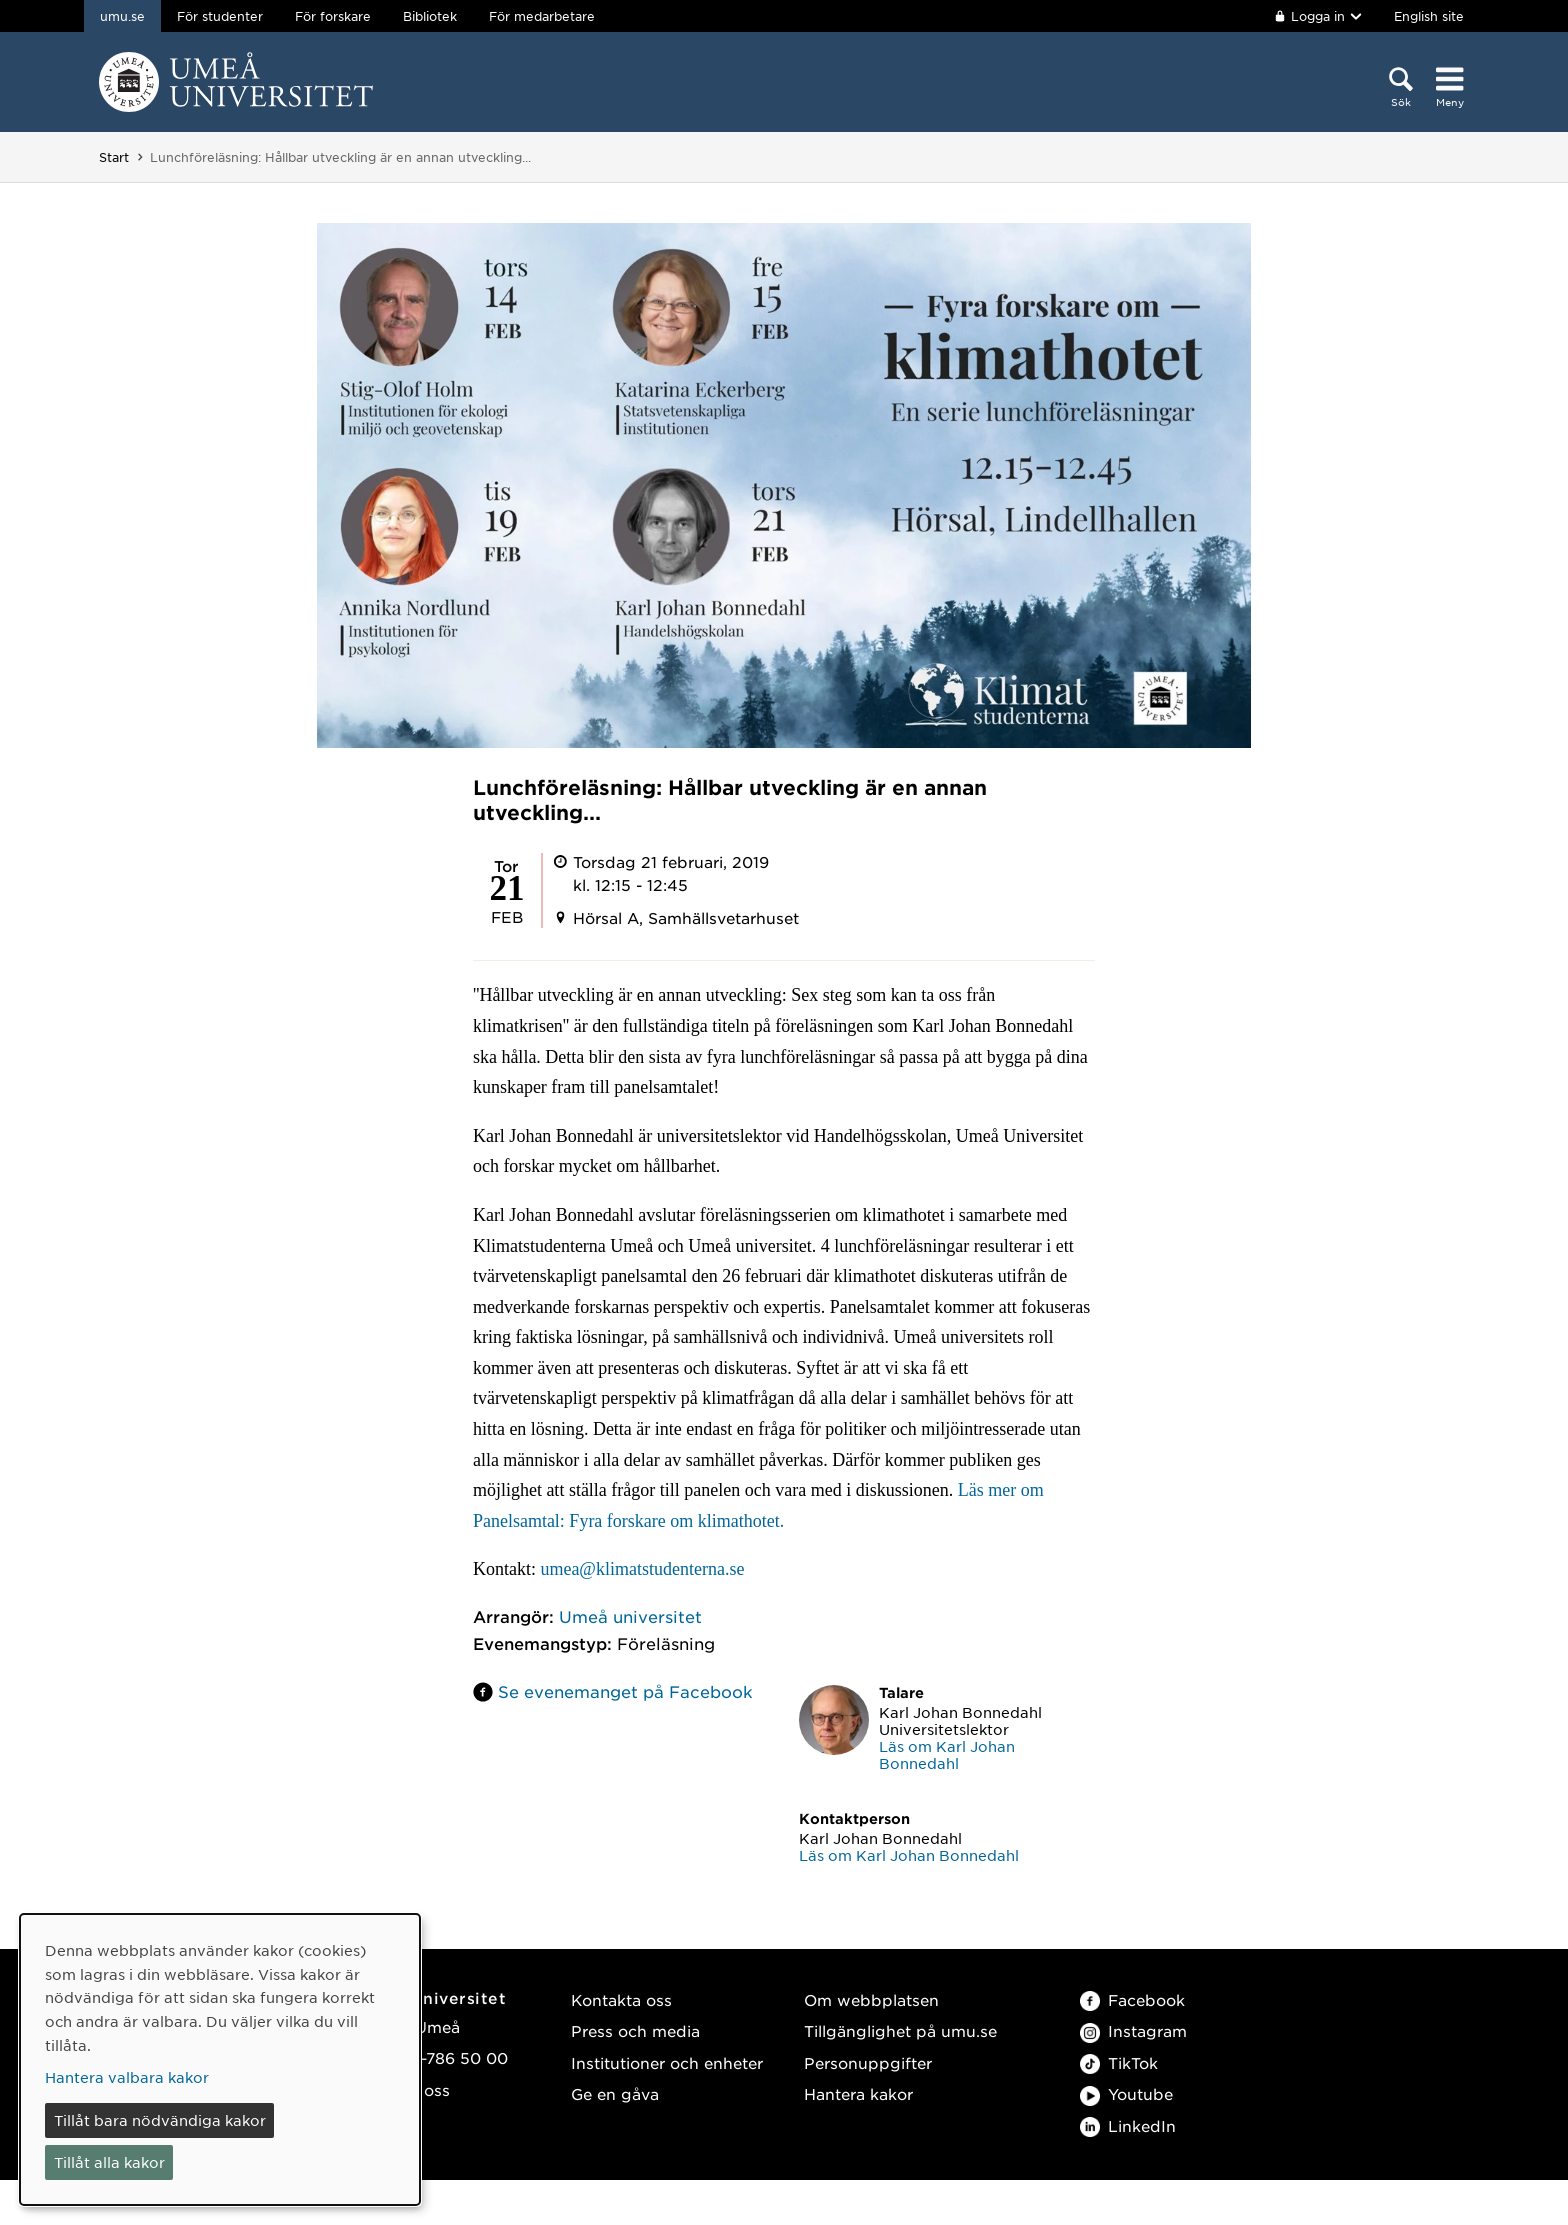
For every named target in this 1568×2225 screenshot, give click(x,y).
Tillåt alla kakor (109, 2162)
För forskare (333, 16)
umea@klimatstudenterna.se (642, 1569)
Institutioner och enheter (667, 2062)
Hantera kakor (858, 2093)
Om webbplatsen (871, 1999)
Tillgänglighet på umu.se (900, 2030)
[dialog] (220, 2059)
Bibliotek (430, 16)
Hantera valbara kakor (127, 2077)
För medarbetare (542, 16)
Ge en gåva (615, 2093)
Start (114, 157)
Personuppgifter (868, 2062)
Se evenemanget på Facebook (625, 1691)
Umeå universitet (630, 1616)
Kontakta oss (621, 1999)
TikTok (1119, 2062)
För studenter (220, 16)
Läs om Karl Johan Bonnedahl (947, 1754)
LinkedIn (1128, 2125)
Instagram (1133, 2030)
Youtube (1126, 2093)
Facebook (1132, 1999)
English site (1429, 16)
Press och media (635, 2030)
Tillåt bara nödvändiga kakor (160, 2120)
